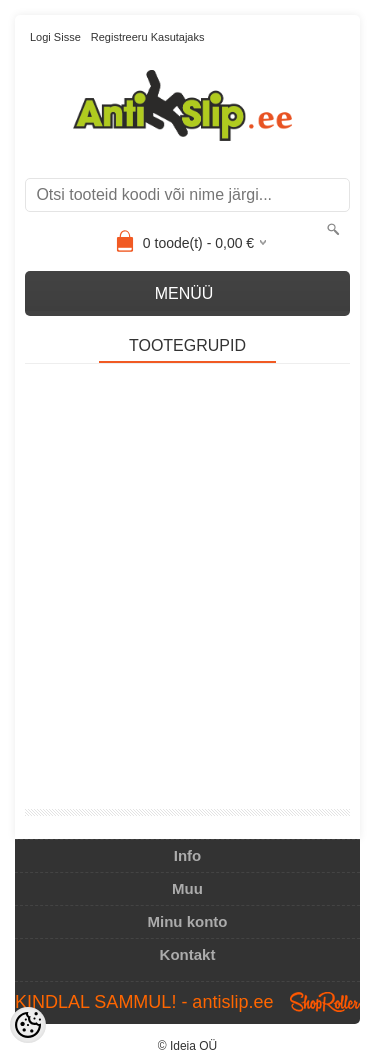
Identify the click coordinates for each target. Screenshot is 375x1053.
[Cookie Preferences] (28, 1025)
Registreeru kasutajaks (148, 37)
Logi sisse (55, 37)
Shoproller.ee (325, 1002)
